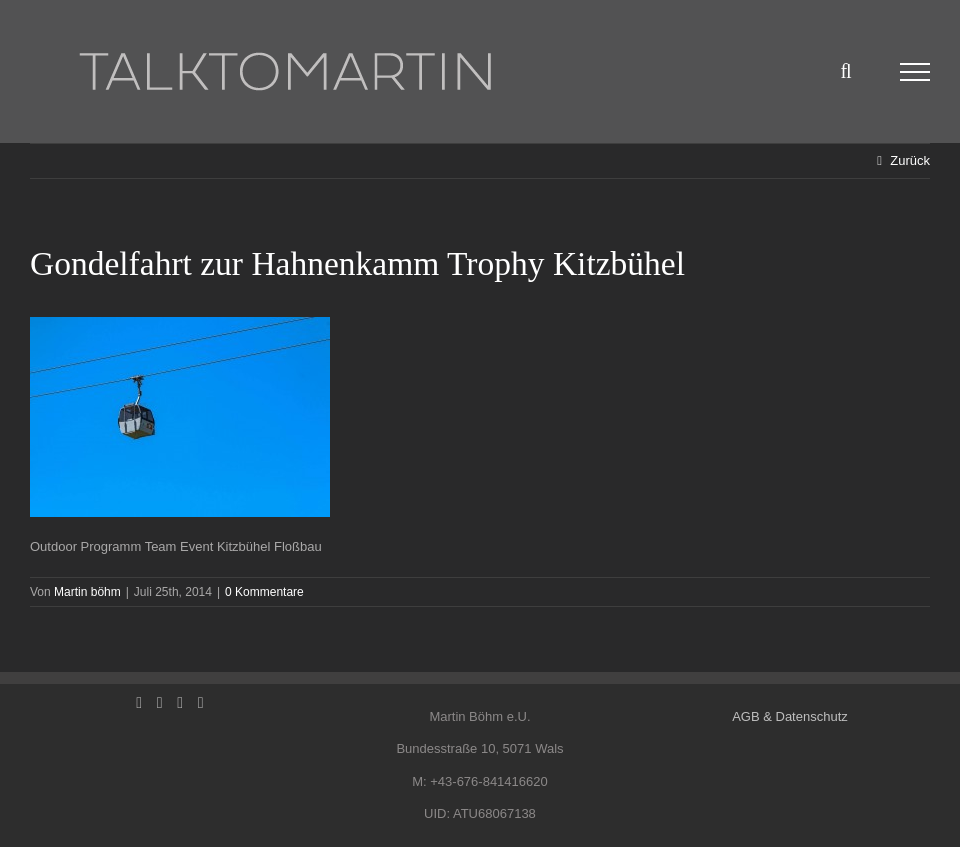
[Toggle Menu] (915, 72)
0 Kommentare (264, 592)
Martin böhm (87, 592)
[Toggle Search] (845, 71)
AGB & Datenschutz (790, 716)
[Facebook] (139, 703)
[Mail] (201, 703)
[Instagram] (180, 703)
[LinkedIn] (160, 703)
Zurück (910, 160)
